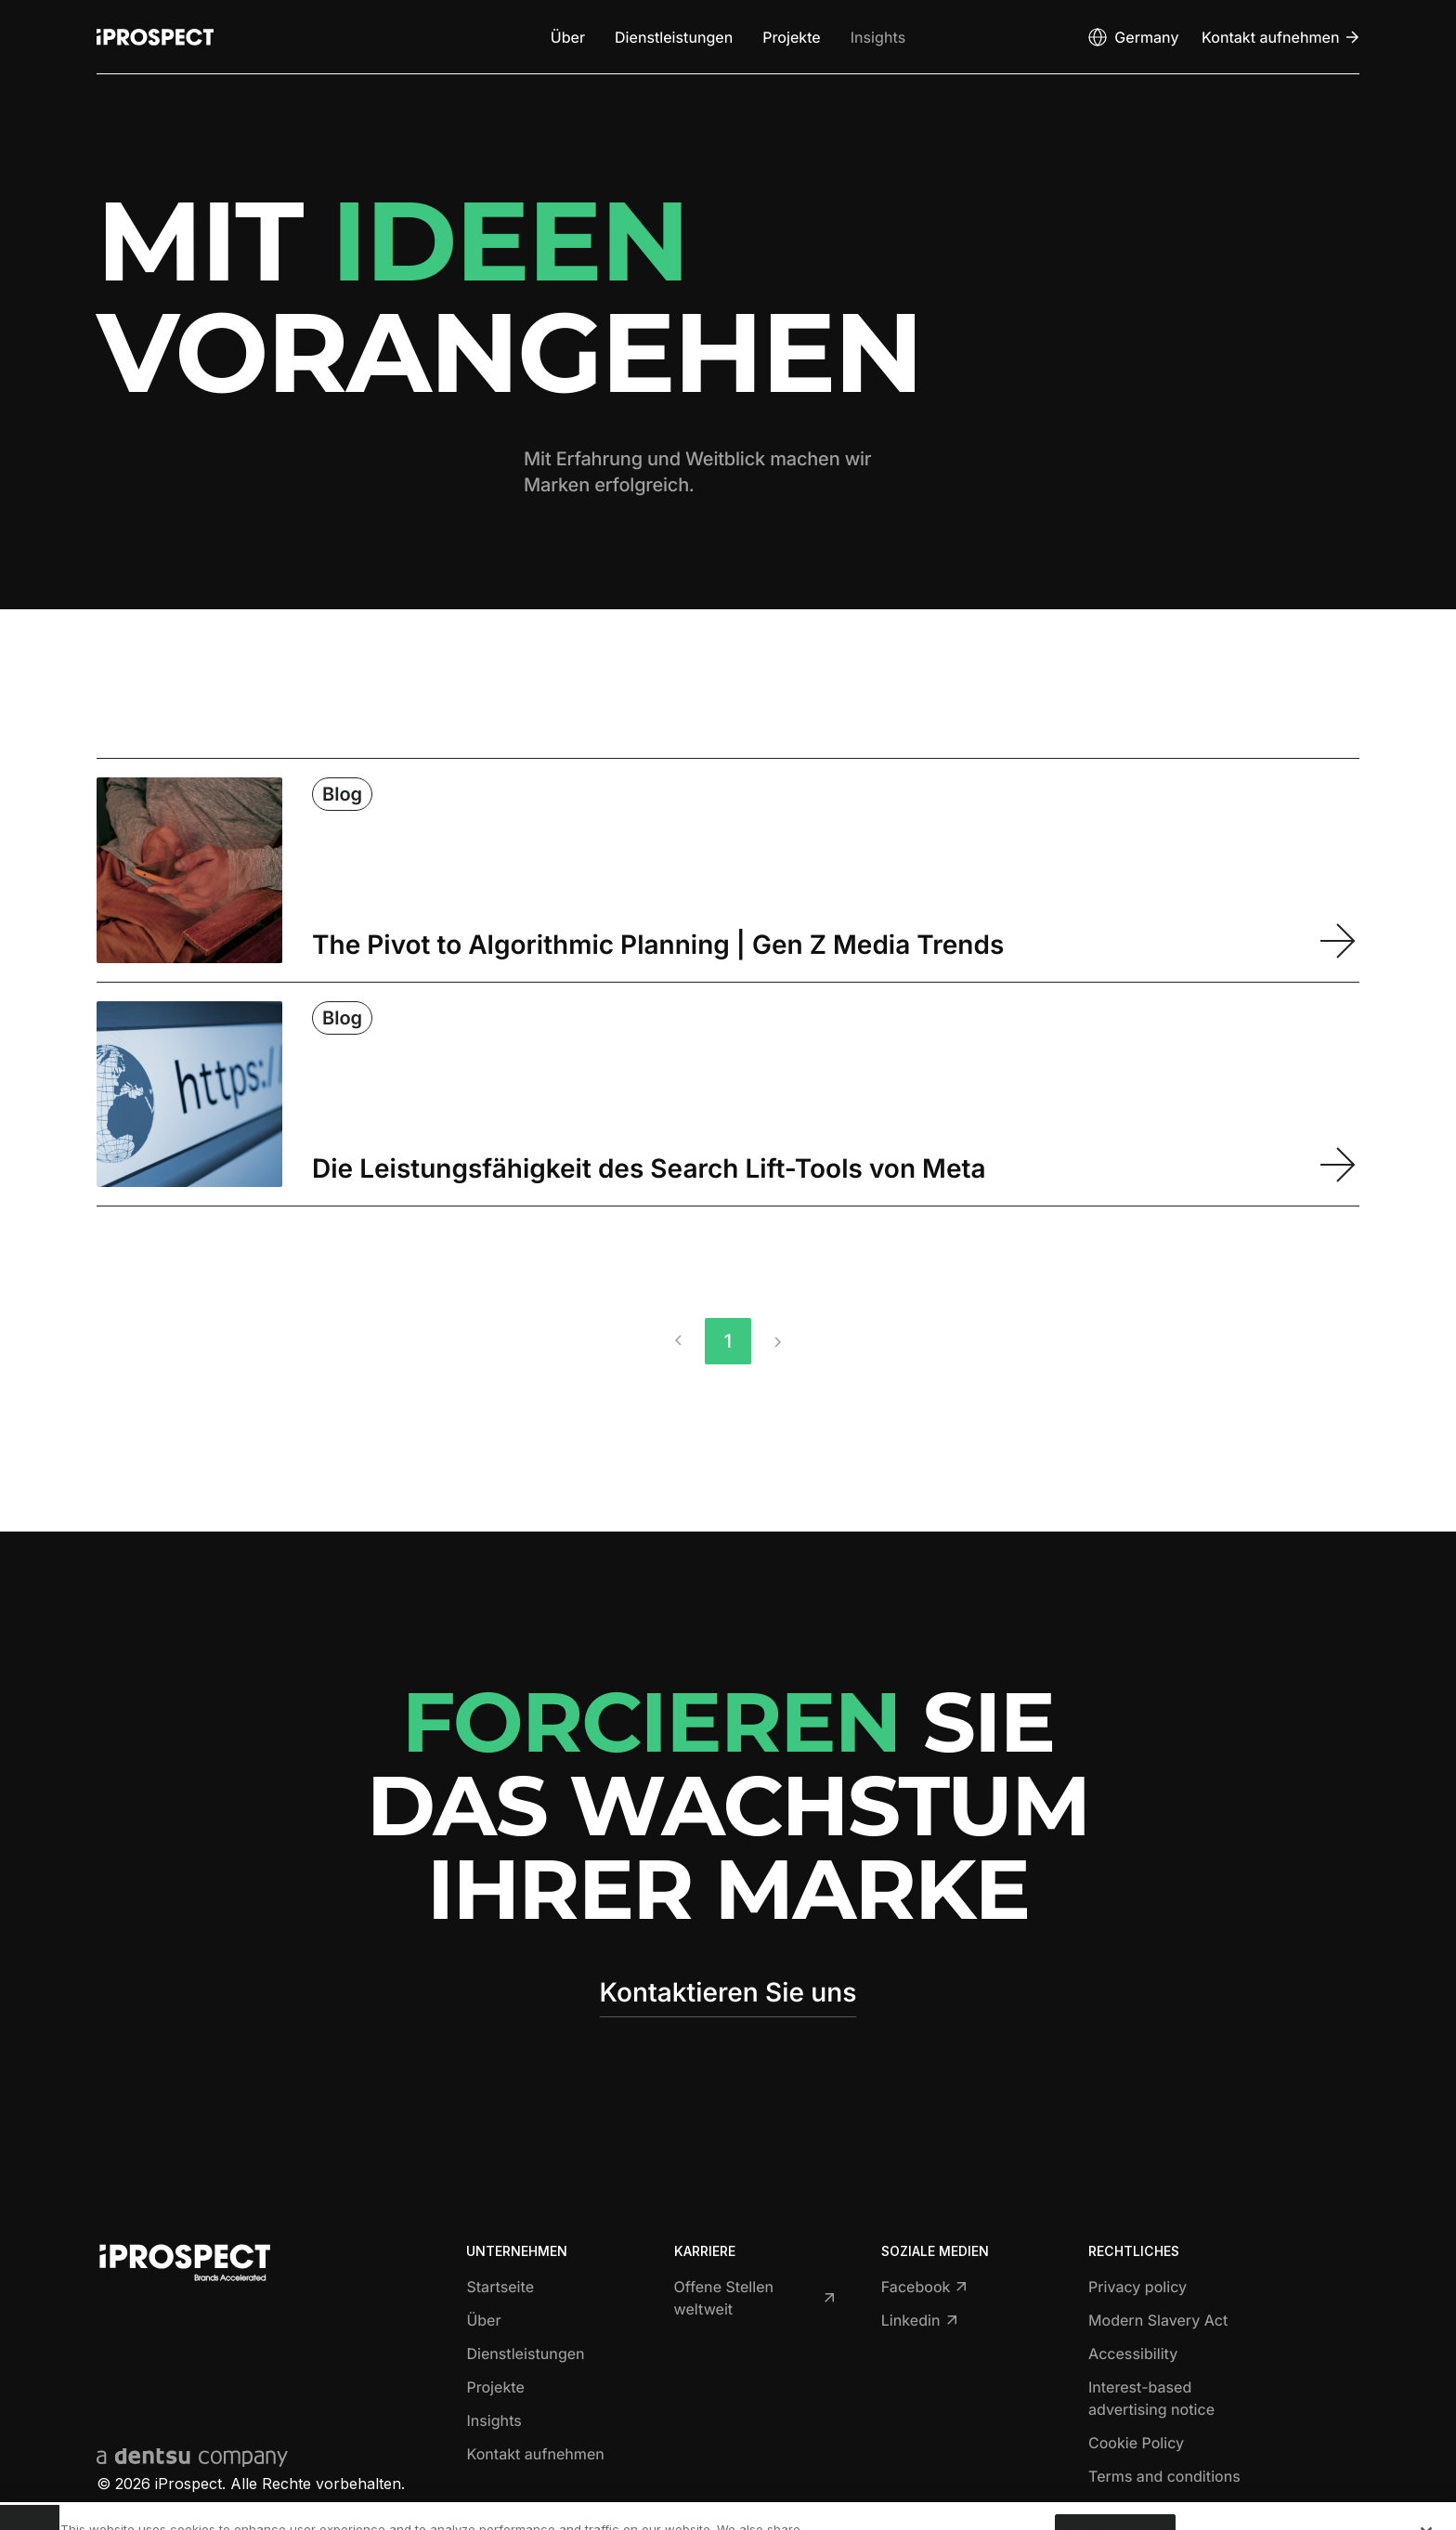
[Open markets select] (1132, 37)
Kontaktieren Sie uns (728, 1992)
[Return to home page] (155, 37)
